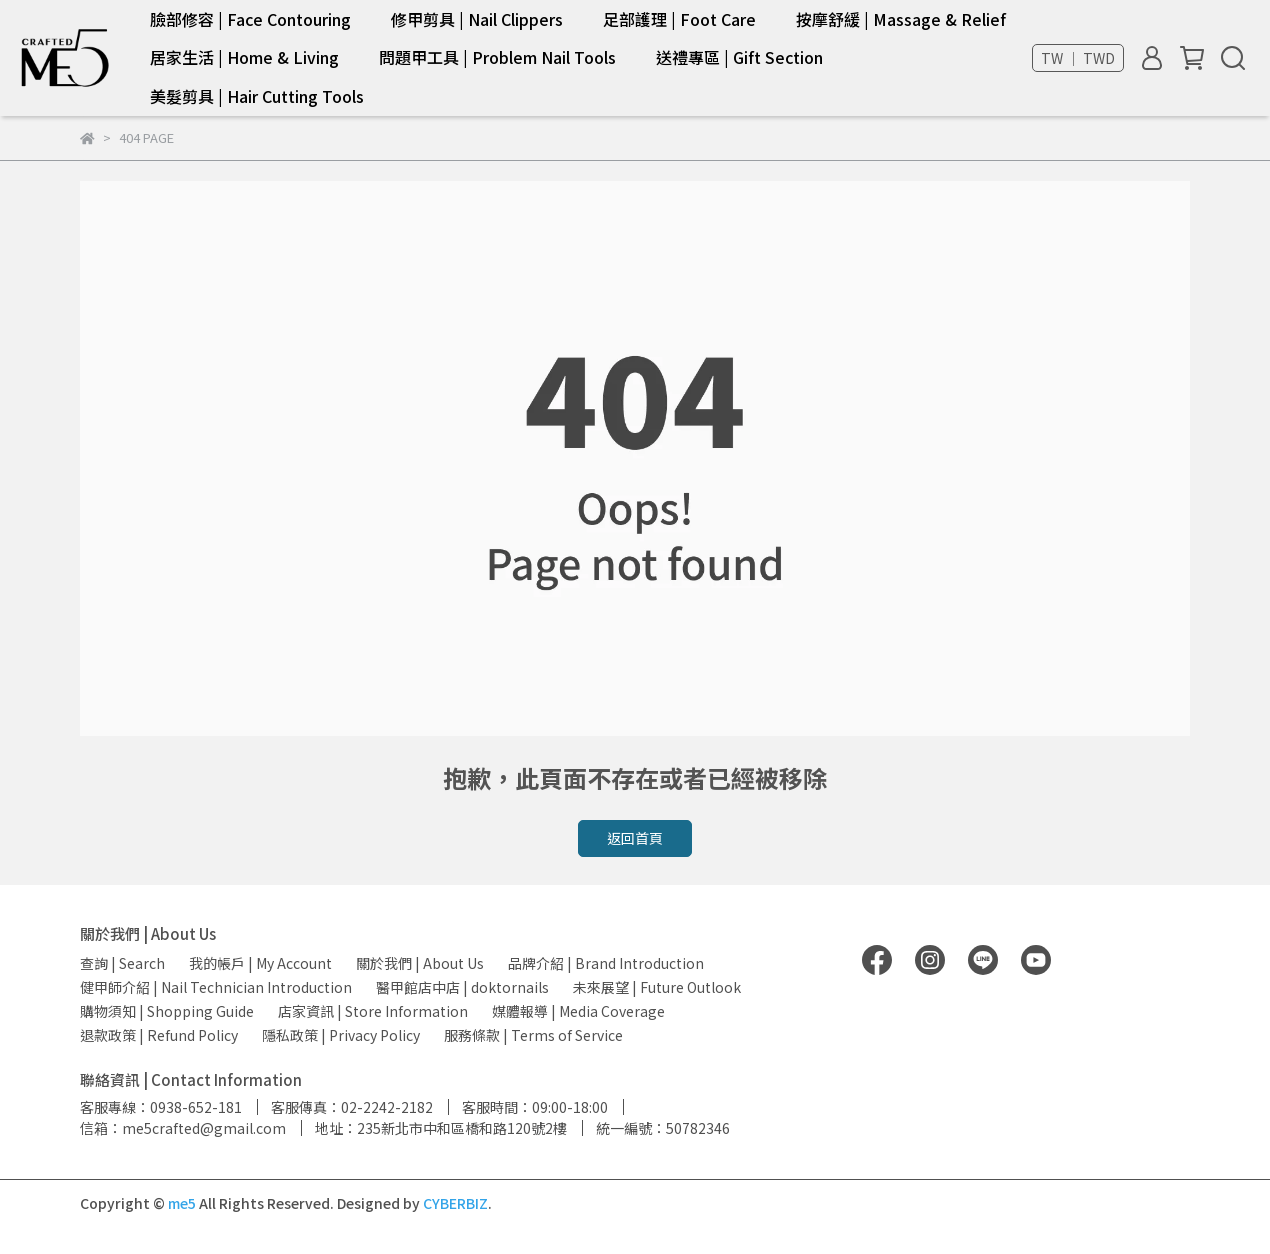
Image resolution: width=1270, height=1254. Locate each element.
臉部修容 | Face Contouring (250, 19)
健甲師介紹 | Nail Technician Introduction (216, 987)
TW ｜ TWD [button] (1078, 58)
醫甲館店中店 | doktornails (462, 987)
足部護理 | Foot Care (679, 19)
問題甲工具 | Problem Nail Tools (497, 57)
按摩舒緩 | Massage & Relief (901, 19)
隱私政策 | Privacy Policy (341, 1035)
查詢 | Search (122, 963)
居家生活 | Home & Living (244, 57)
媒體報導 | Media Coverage (578, 1011)
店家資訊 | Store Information (373, 1011)
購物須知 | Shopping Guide (167, 1011)
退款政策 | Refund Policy (159, 1035)
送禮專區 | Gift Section (739, 57)
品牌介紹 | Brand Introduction (606, 963)
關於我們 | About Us (420, 963)
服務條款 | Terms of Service (533, 1035)
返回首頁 (635, 838)
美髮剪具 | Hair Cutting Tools (257, 96)
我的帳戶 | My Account (260, 963)
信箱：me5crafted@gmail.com (183, 1128)
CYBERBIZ (455, 1203)
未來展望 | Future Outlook (657, 987)
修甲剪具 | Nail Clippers (477, 19)
